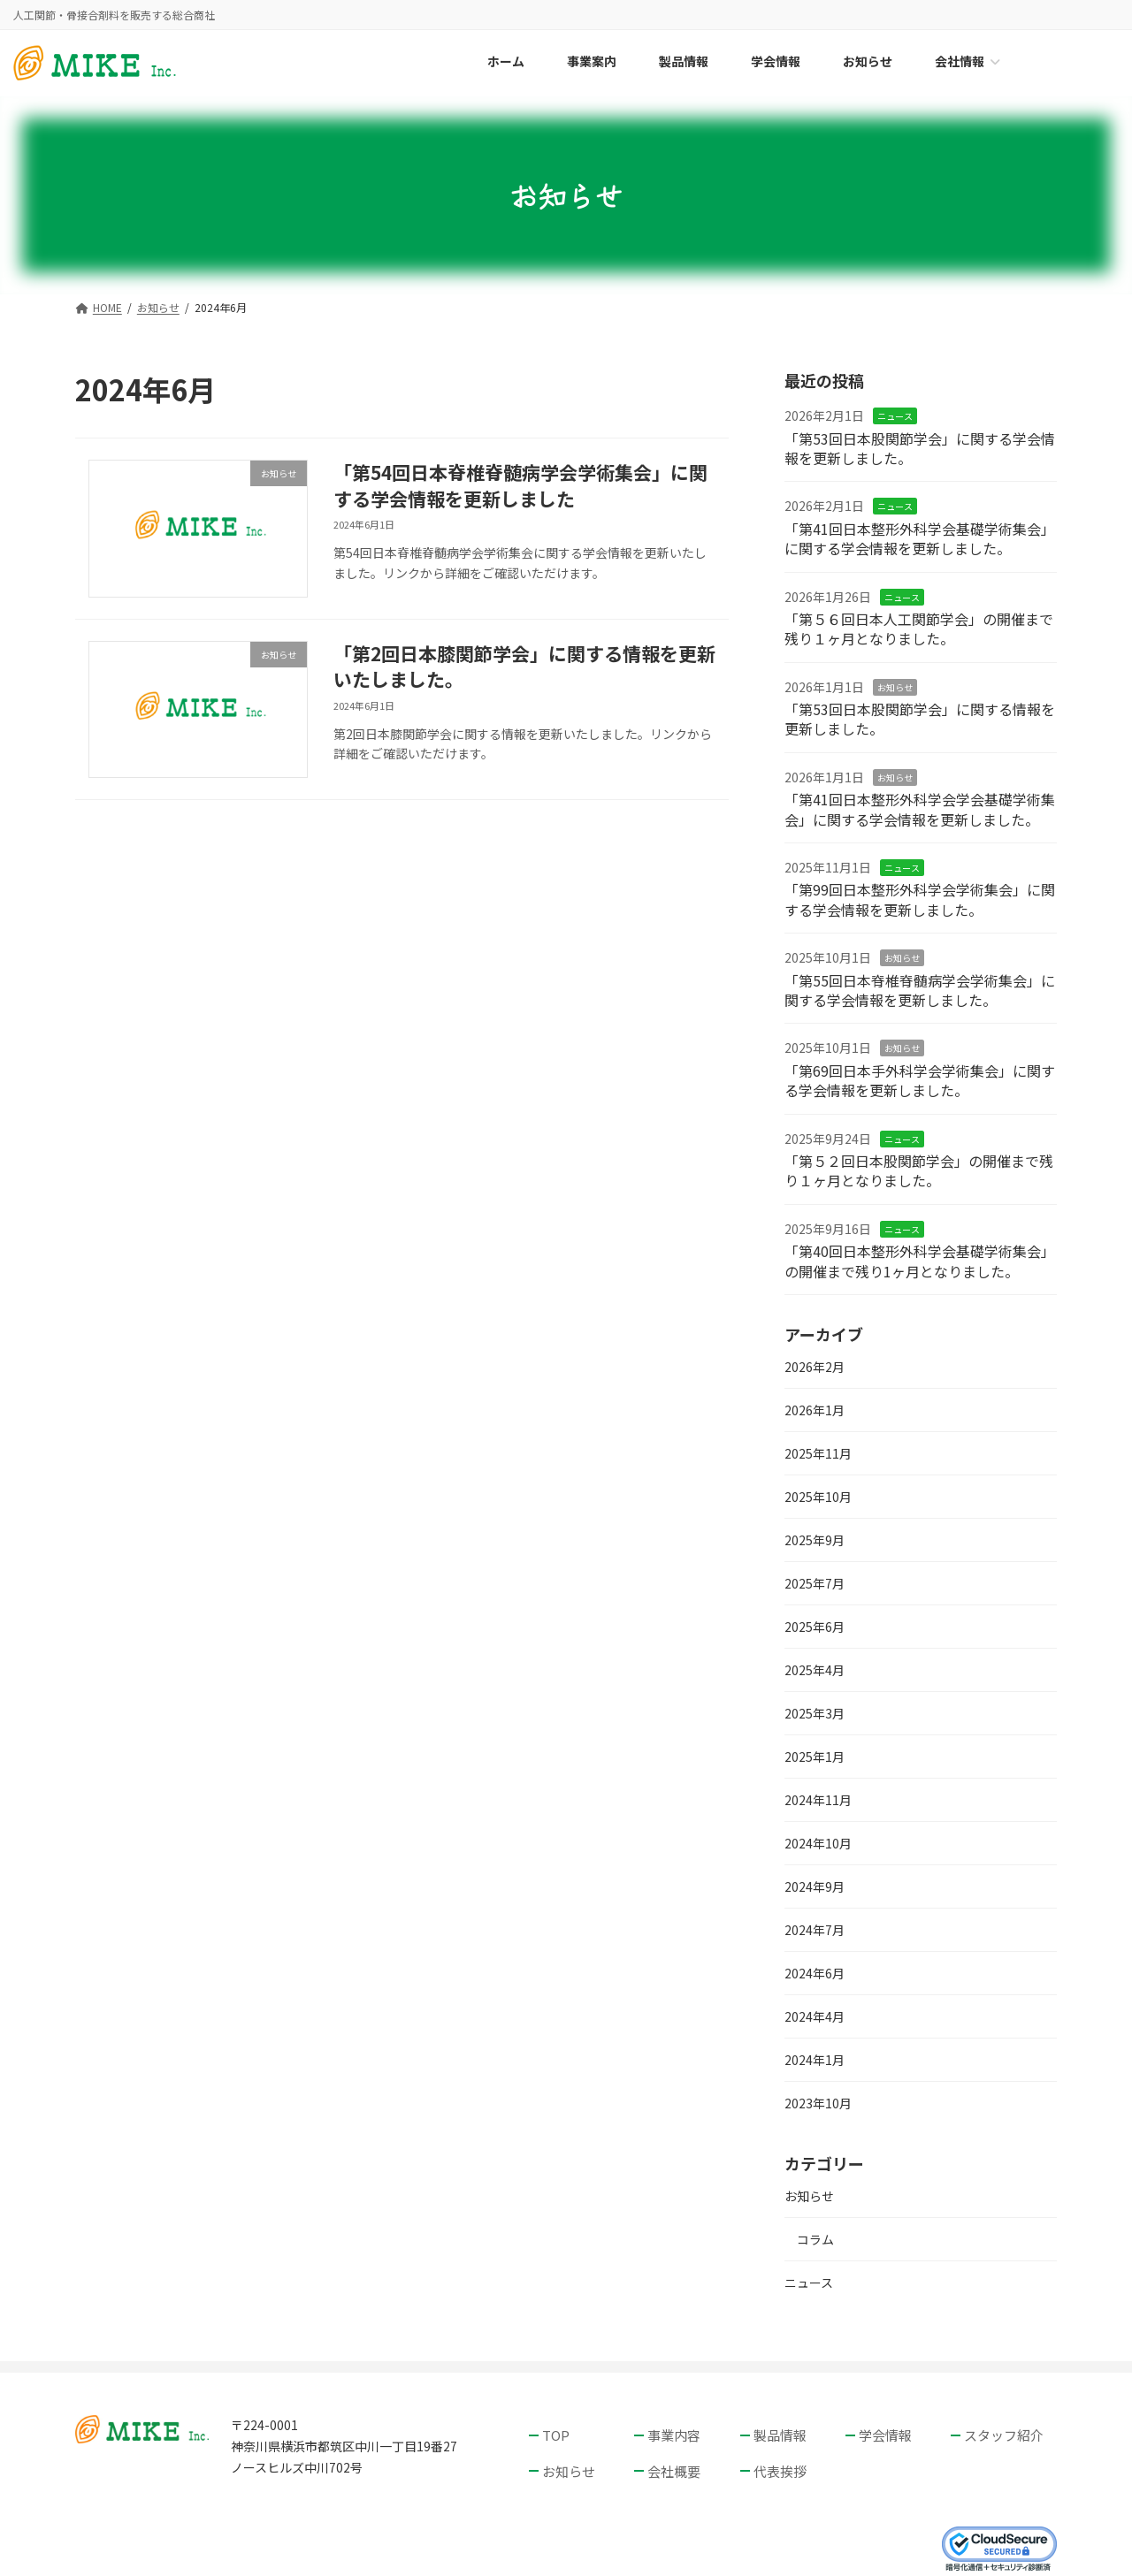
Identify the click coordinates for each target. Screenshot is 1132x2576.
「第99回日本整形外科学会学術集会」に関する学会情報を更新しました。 (919, 900)
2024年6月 (814, 1973)
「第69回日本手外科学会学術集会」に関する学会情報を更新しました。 (919, 1080)
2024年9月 (814, 1886)
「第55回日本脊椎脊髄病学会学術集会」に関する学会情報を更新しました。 (919, 990)
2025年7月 (814, 1583)
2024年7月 (814, 1930)
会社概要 (673, 2470)
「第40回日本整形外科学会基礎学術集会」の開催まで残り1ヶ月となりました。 (919, 1261)
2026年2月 (814, 1367)
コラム (815, 2240)
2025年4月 (814, 1670)
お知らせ (895, 687)
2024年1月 (814, 2060)
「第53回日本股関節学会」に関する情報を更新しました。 (919, 718)
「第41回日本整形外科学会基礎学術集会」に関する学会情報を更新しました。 (919, 538)
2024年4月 (814, 2016)
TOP (556, 2435)
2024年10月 (818, 1843)
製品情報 (780, 2435)
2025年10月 (818, 1496)
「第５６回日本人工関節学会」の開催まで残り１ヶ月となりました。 (918, 628)
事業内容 (673, 2435)
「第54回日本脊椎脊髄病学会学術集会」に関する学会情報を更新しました (520, 485)
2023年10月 (818, 2103)
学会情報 (885, 2435)
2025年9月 (814, 1540)
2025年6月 (814, 1626)
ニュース (895, 416)
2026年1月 (814, 1410)
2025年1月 (814, 1756)
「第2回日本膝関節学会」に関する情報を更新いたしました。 (524, 666)
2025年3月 (814, 1713)
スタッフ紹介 (1004, 2435)
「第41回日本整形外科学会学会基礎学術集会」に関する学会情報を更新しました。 (919, 809)
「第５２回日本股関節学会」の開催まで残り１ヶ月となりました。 (918, 1170)
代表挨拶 (780, 2470)
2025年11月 (818, 1453)
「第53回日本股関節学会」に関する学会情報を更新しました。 (919, 448)
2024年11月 (818, 1800)
